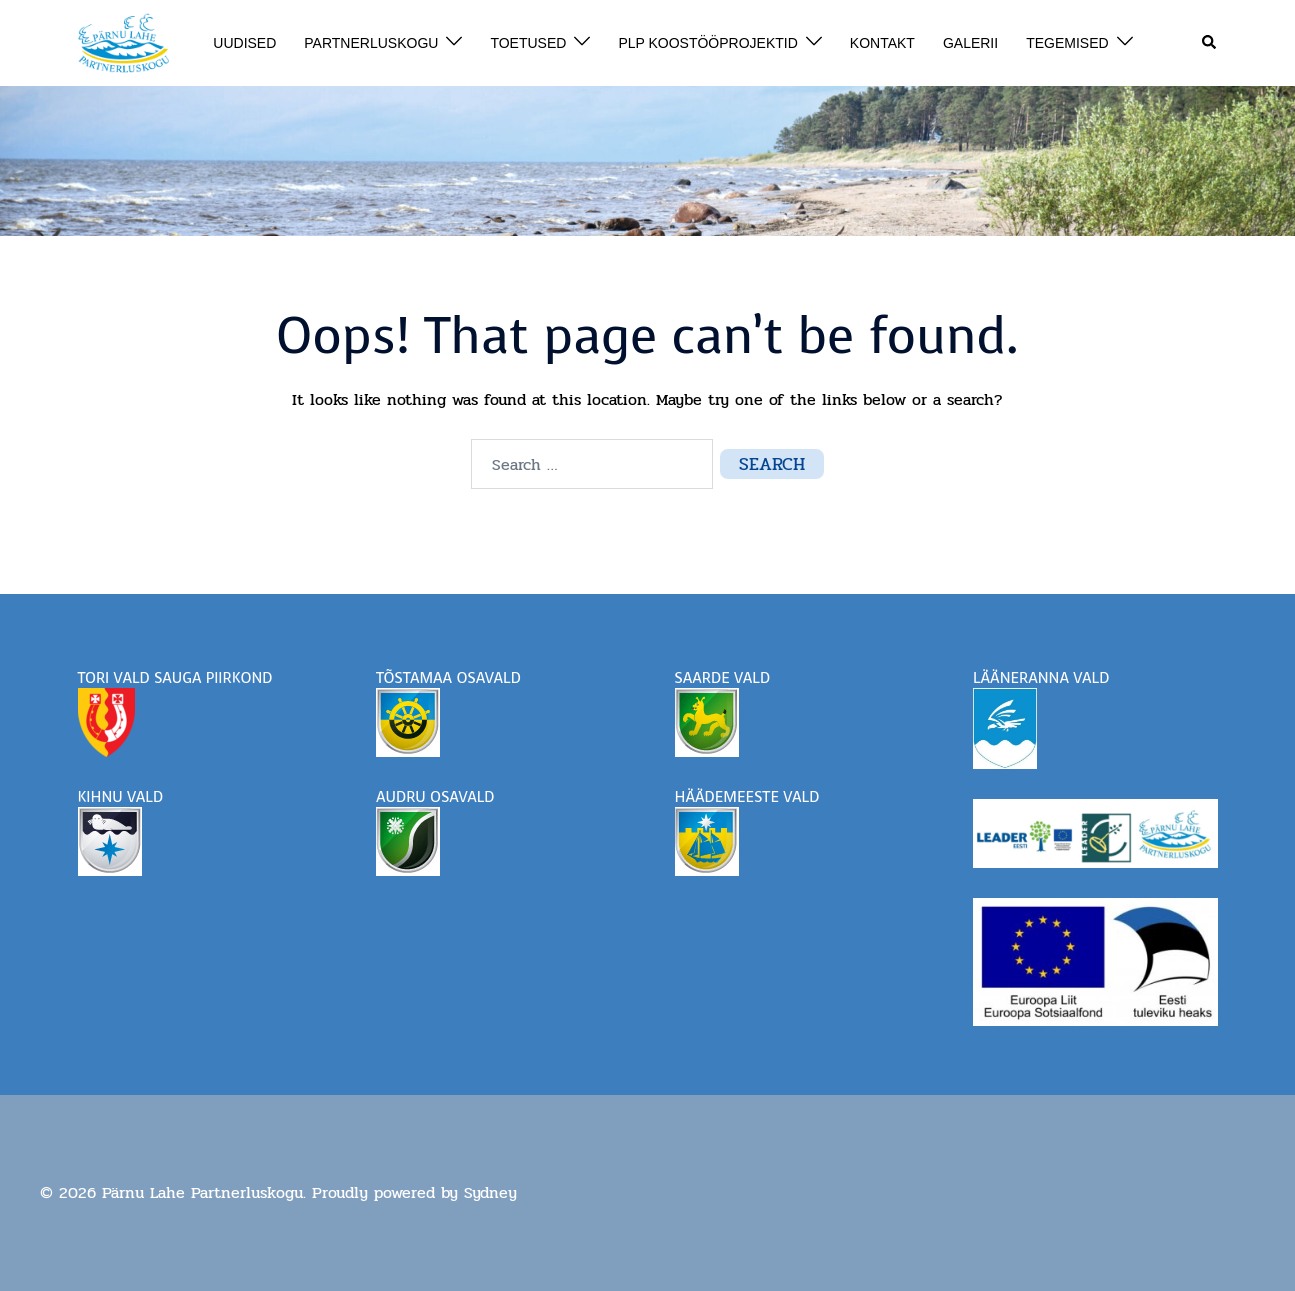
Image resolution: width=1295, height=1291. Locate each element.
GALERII (970, 43)
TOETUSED (528, 43)
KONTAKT (882, 43)
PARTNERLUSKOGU (371, 43)
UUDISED (244, 43)
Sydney (490, 1192)
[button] (1210, 43)
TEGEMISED (1067, 43)
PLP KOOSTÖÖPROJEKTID (707, 43)
